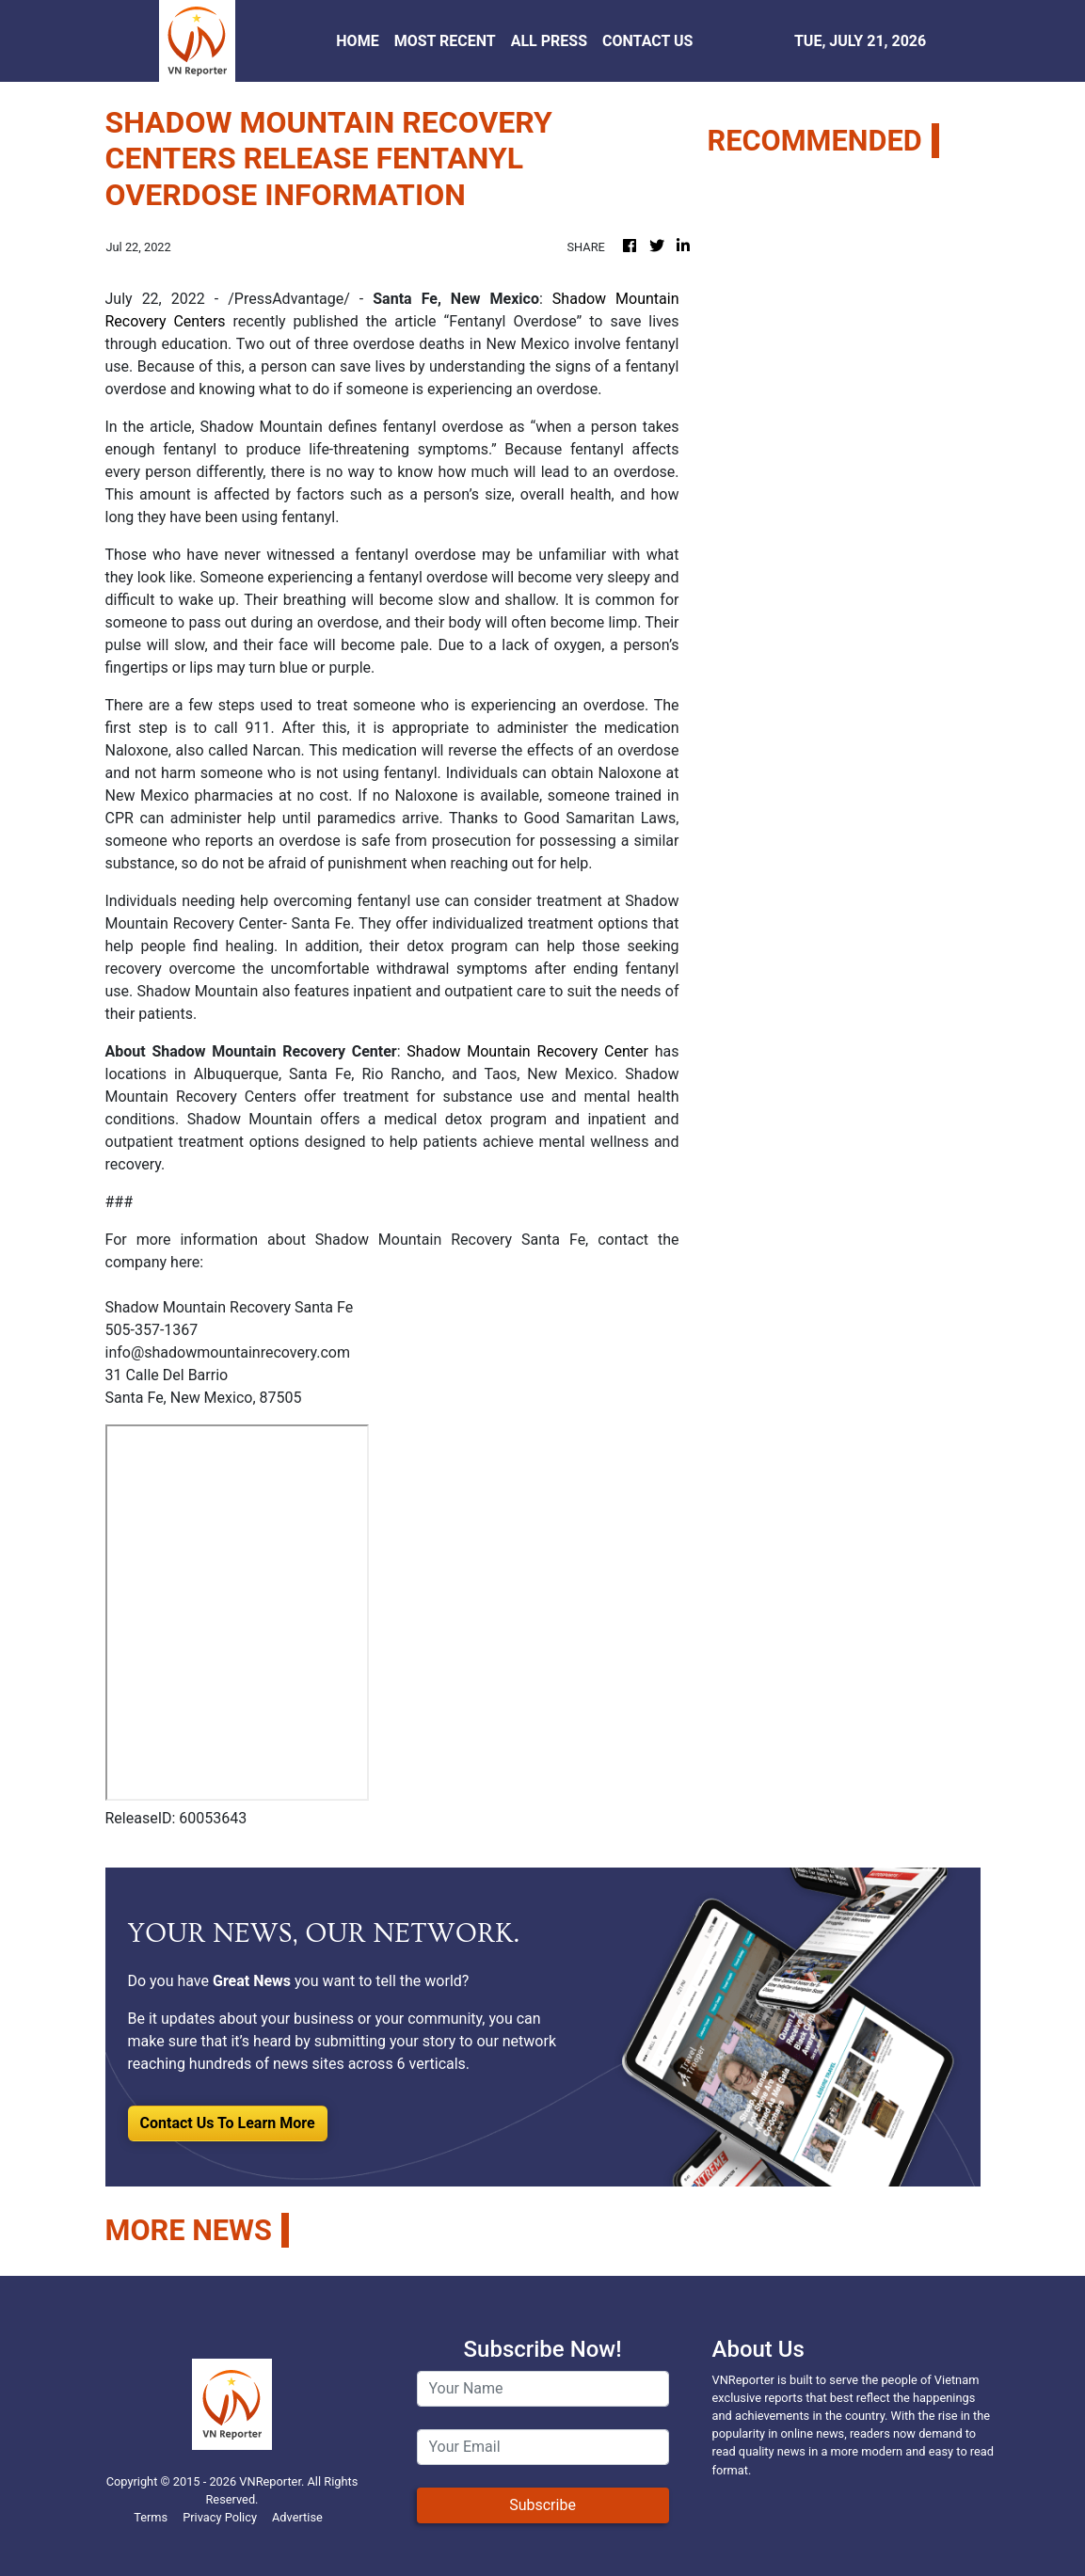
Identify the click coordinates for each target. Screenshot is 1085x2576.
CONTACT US (647, 41)
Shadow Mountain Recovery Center (527, 1051)
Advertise (297, 2517)
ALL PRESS (549, 41)
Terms (151, 2517)
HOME (357, 41)
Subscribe (542, 2505)
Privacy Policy (220, 2517)
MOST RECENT (445, 41)
